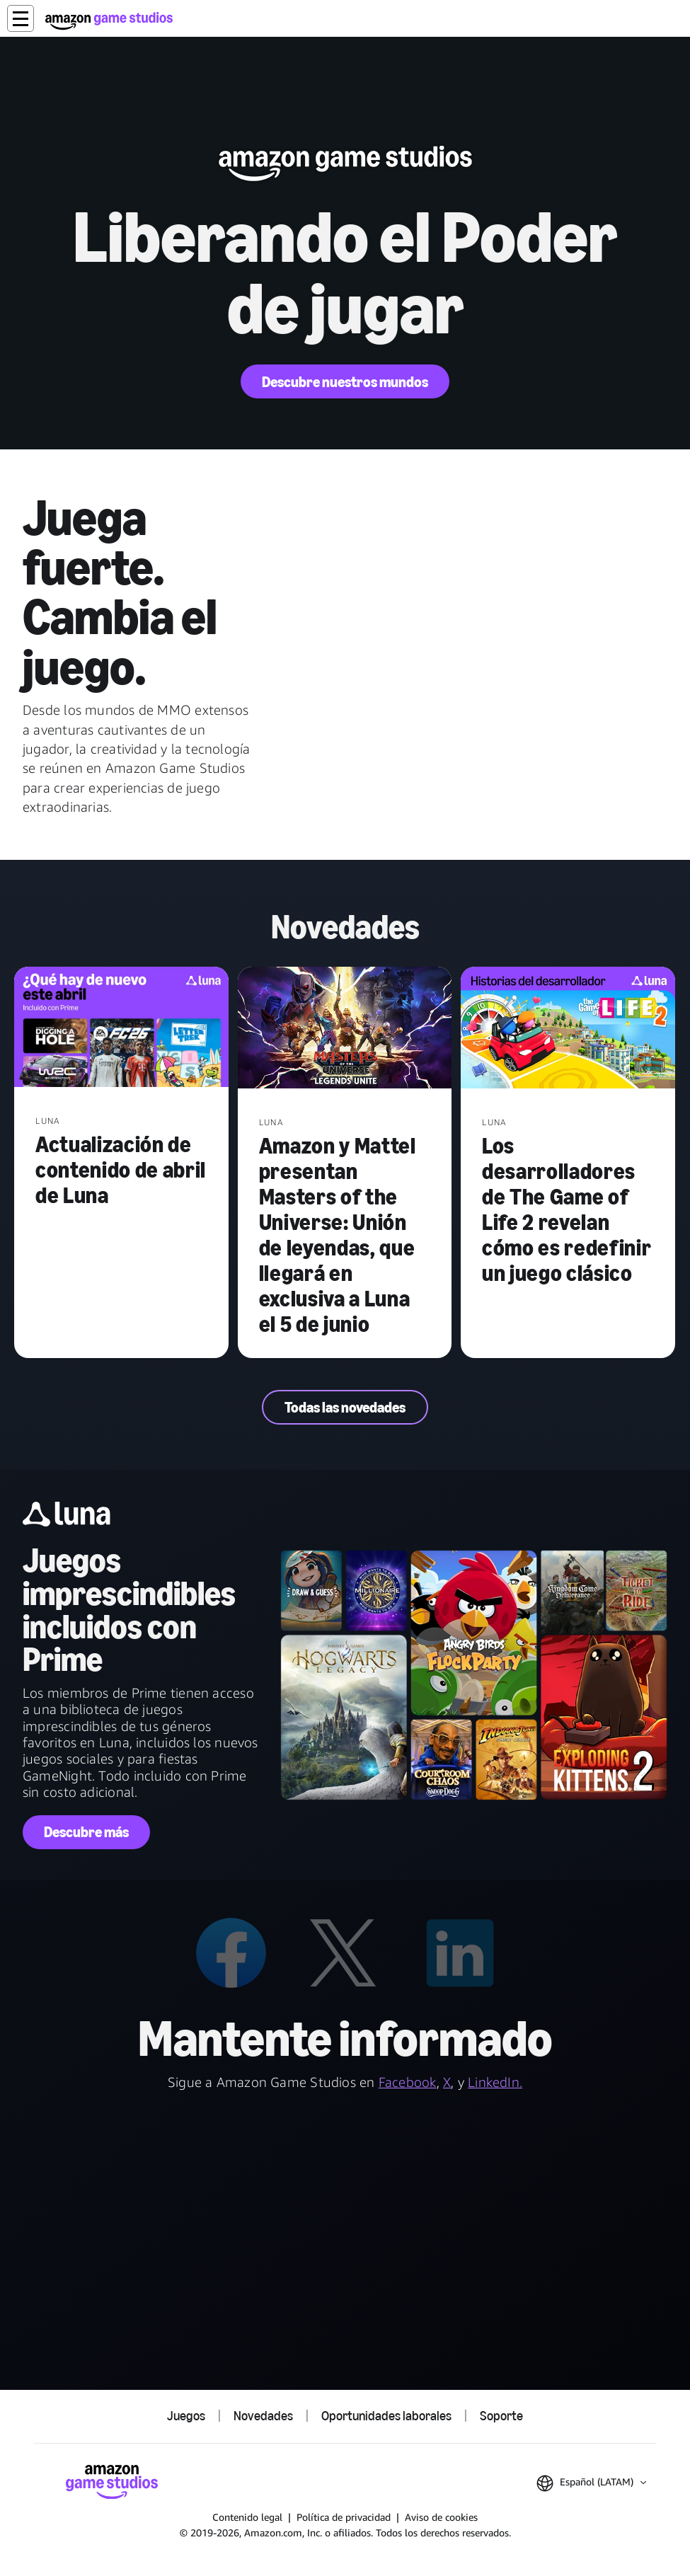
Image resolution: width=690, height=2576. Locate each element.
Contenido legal (247, 2517)
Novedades (263, 2416)
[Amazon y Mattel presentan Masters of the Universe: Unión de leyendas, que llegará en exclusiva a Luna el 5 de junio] (345, 1029)
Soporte (501, 2416)
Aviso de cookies (441, 2517)
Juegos (186, 2416)
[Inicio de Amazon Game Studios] (109, 21)
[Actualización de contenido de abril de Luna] (121, 1029)
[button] (20, 18)
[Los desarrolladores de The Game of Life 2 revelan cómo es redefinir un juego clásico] (568, 1029)
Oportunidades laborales (386, 2416)
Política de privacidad (344, 2517)
